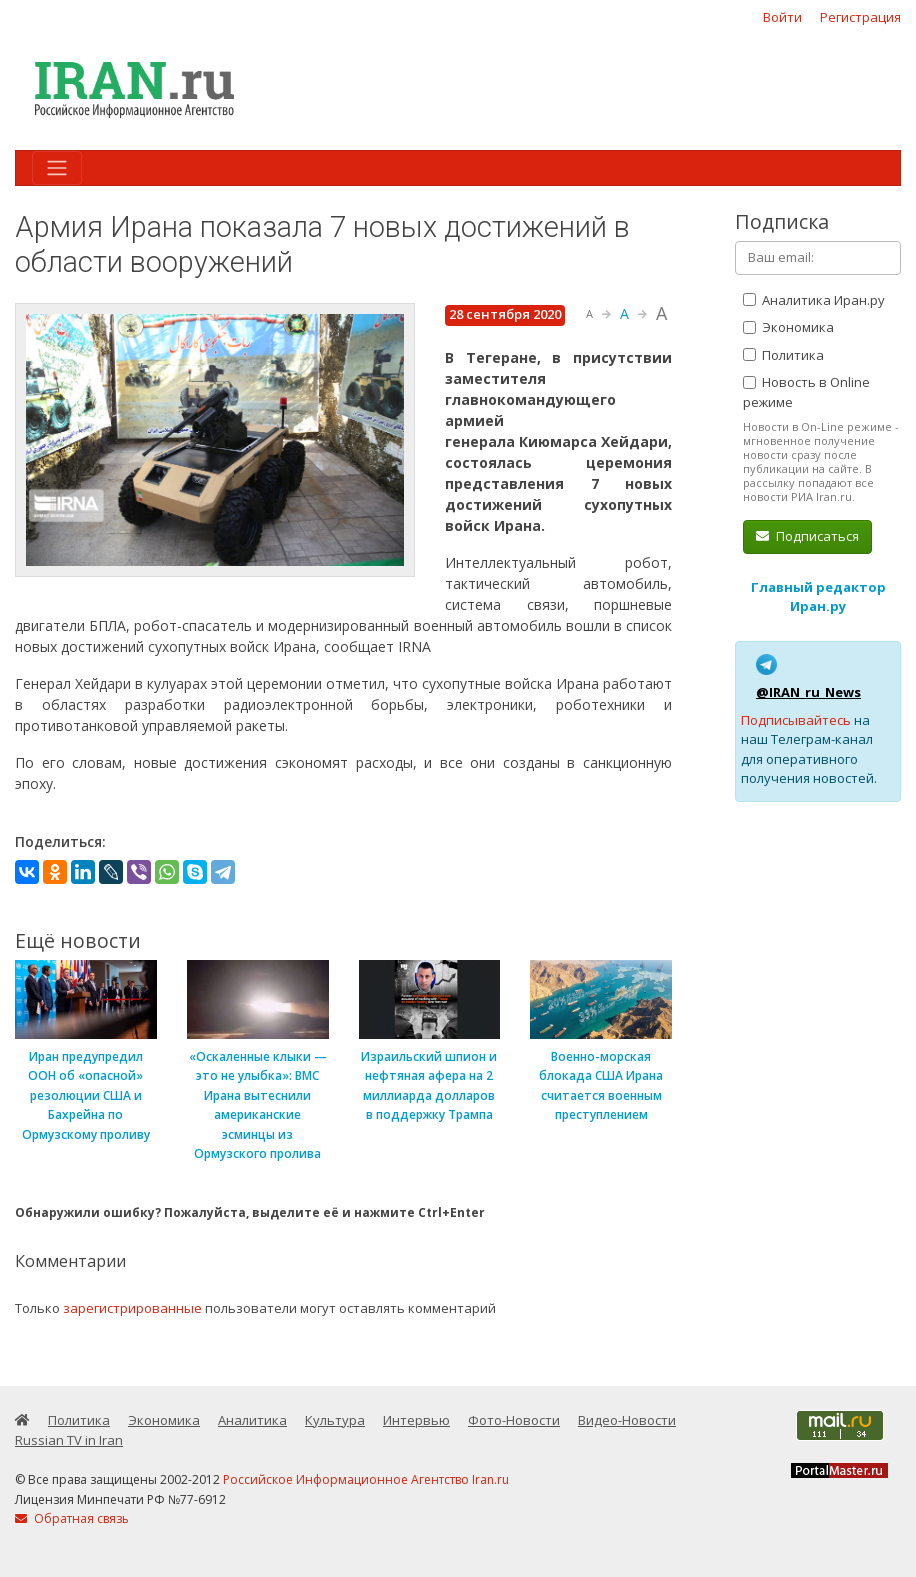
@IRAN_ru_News (808, 692)
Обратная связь (72, 1518)
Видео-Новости (627, 1420)
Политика (783, 355)
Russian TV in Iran (69, 1440)
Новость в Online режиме (806, 392)
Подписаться (807, 536)
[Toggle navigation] (57, 168)
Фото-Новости (514, 1420)
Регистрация (860, 17)
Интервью (416, 1420)
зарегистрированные (132, 1308)
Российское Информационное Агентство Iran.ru (366, 1479)
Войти (782, 17)
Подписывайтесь (796, 720)
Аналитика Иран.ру (814, 300)
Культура (335, 1420)
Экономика (788, 327)
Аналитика (252, 1420)
